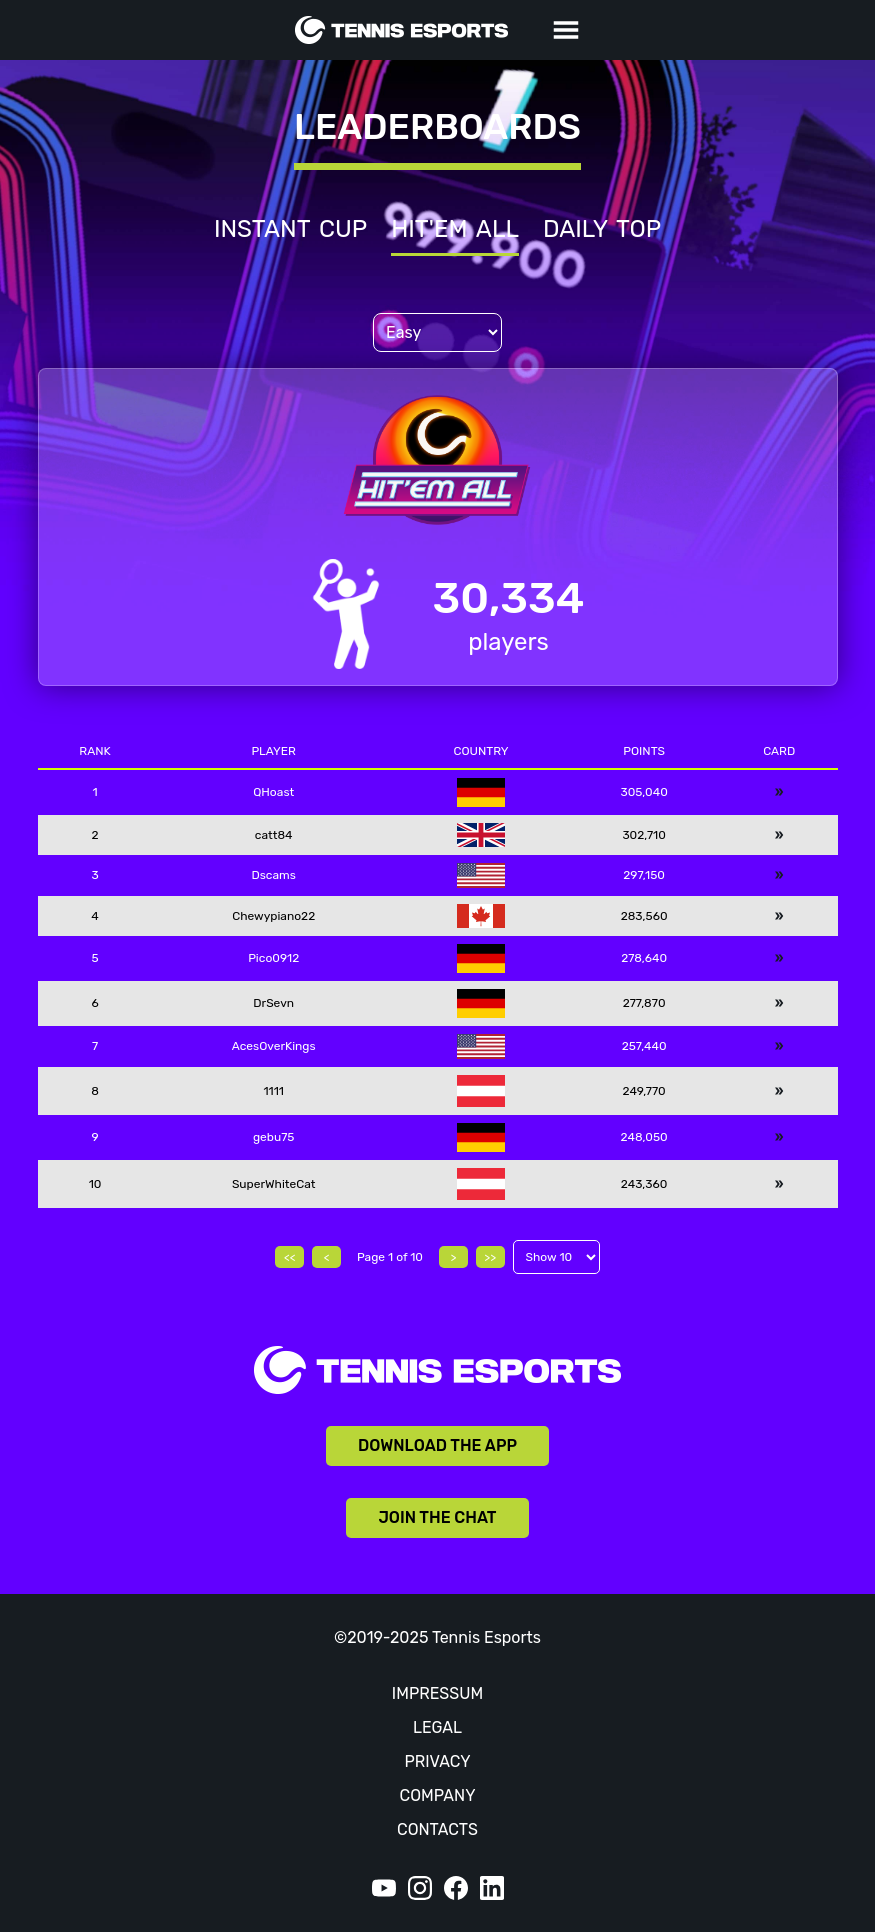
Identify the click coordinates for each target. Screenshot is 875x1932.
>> (490, 1257)
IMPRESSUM (437, 1693)
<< (290, 1257)
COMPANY (437, 1795)
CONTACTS (437, 1829)
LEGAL (437, 1727)
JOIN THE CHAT (437, 1517)
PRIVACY (437, 1761)
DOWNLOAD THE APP (437, 1445)
